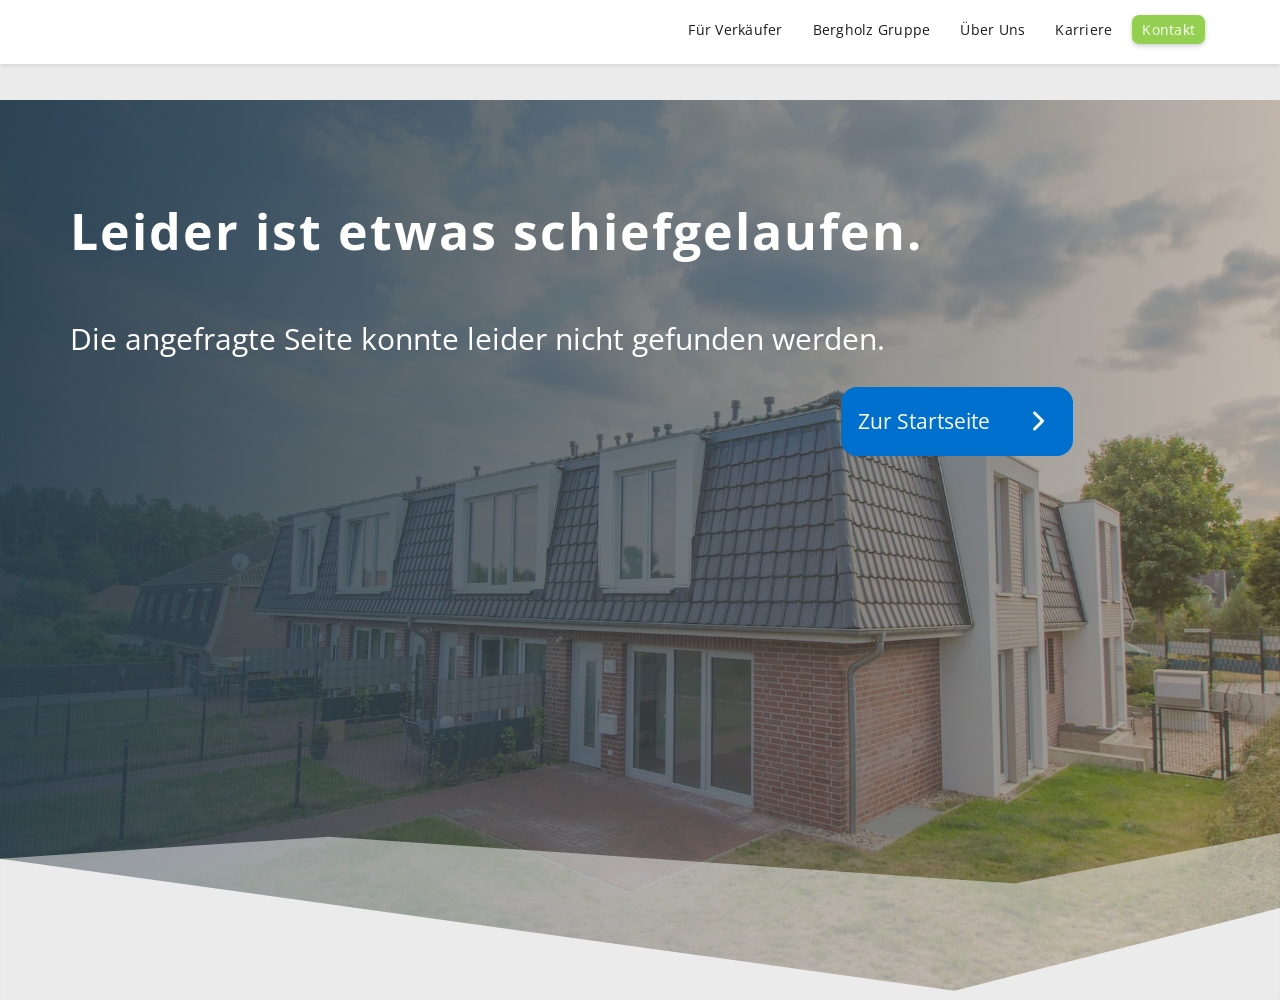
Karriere (1083, 29)
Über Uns (992, 29)
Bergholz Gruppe (872, 29)
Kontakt (1168, 29)
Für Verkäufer (735, 29)
